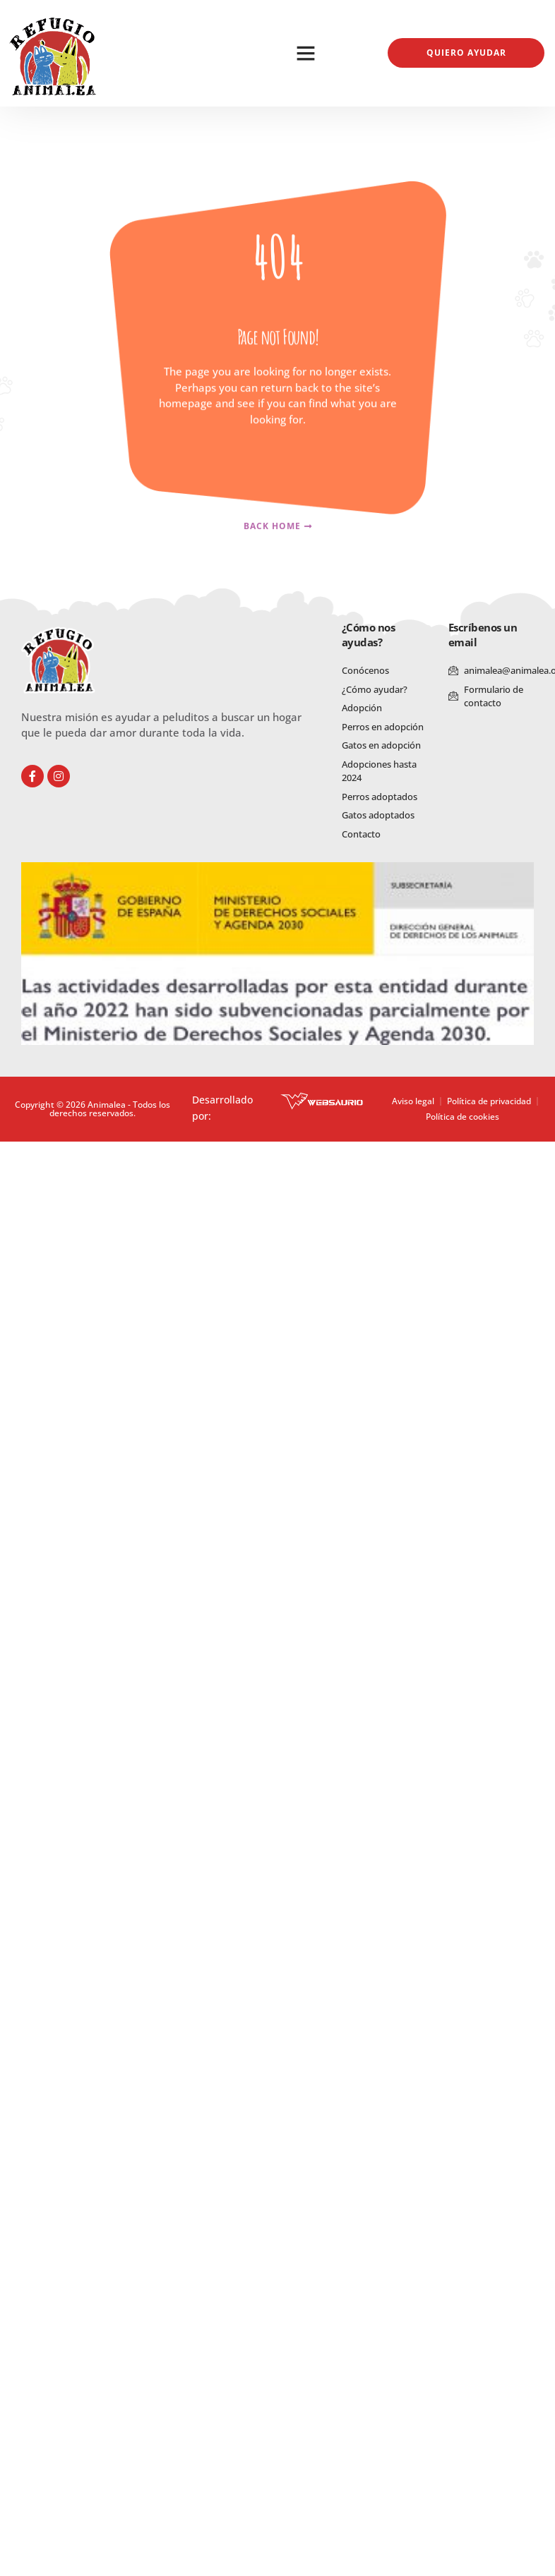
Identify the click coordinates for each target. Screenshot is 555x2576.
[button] (306, 53)
